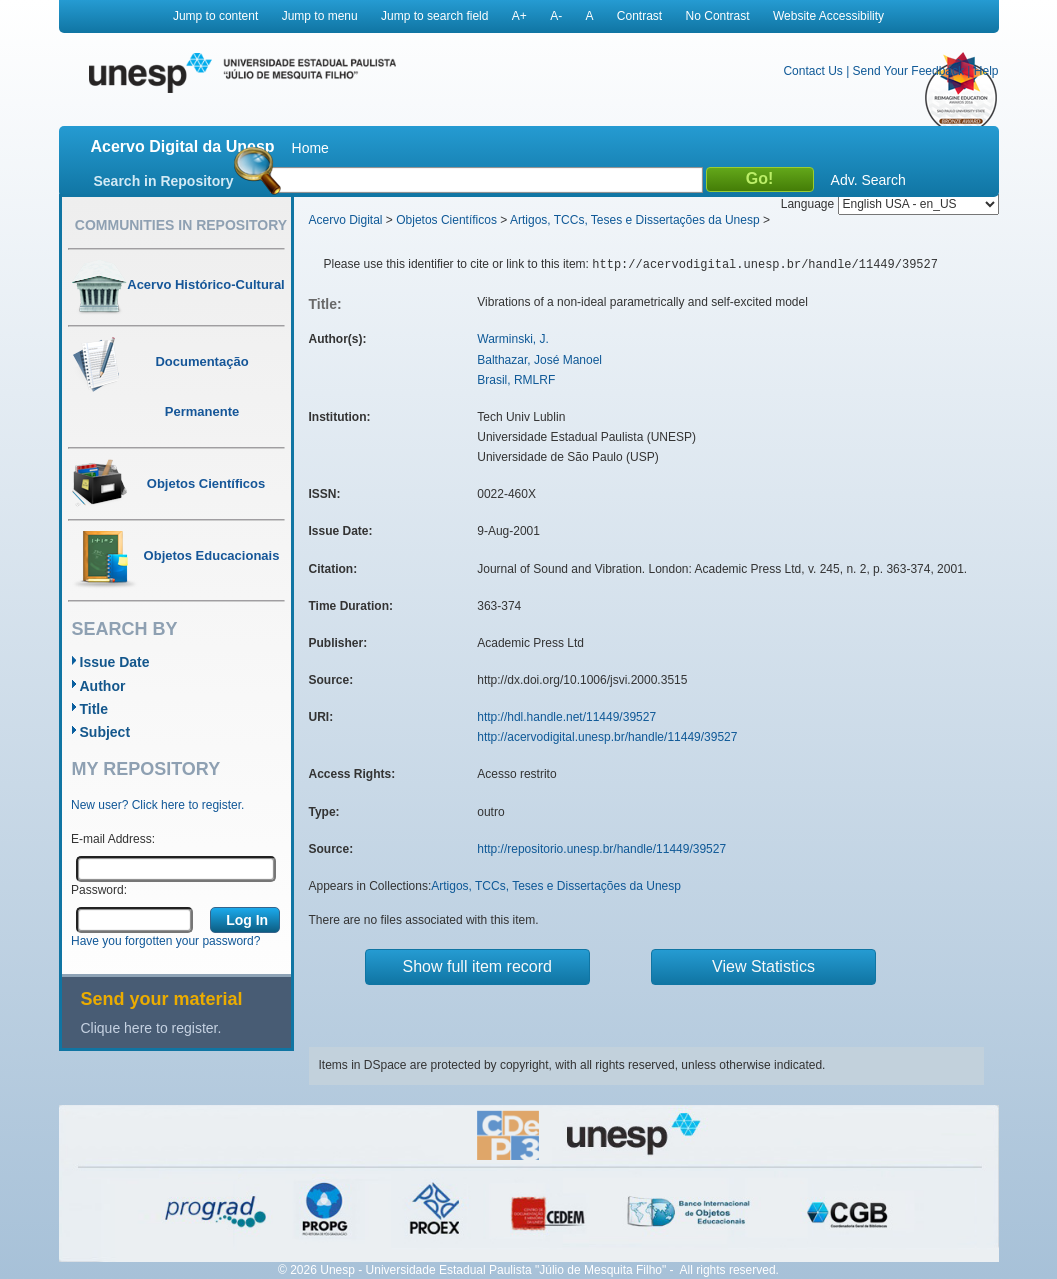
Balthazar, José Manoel (539, 360)
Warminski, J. (513, 339)
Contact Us (812, 71)
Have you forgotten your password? (165, 941)
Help (986, 71)
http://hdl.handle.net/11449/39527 (566, 717)
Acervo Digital (346, 220)
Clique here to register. (151, 1028)
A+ (519, 16)
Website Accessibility (828, 16)
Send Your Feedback (908, 71)
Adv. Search (868, 180)
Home (310, 148)
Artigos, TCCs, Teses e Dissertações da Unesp (635, 220)
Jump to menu (320, 16)
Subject (105, 732)
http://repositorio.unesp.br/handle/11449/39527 (601, 849)
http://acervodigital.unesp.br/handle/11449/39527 (607, 737)
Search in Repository (164, 181)
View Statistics (763, 966)
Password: (99, 890)
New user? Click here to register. (157, 805)
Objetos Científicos (446, 220)
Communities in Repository (181, 225)
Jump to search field (434, 16)
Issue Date (115, 662)
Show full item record (477, 966)
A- (556, 16)
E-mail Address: (113, 839)
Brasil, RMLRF (516, 380)
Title (94, 709)
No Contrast (718, 16)
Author (103, 686)
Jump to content (215, 16)
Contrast (639, 16)
